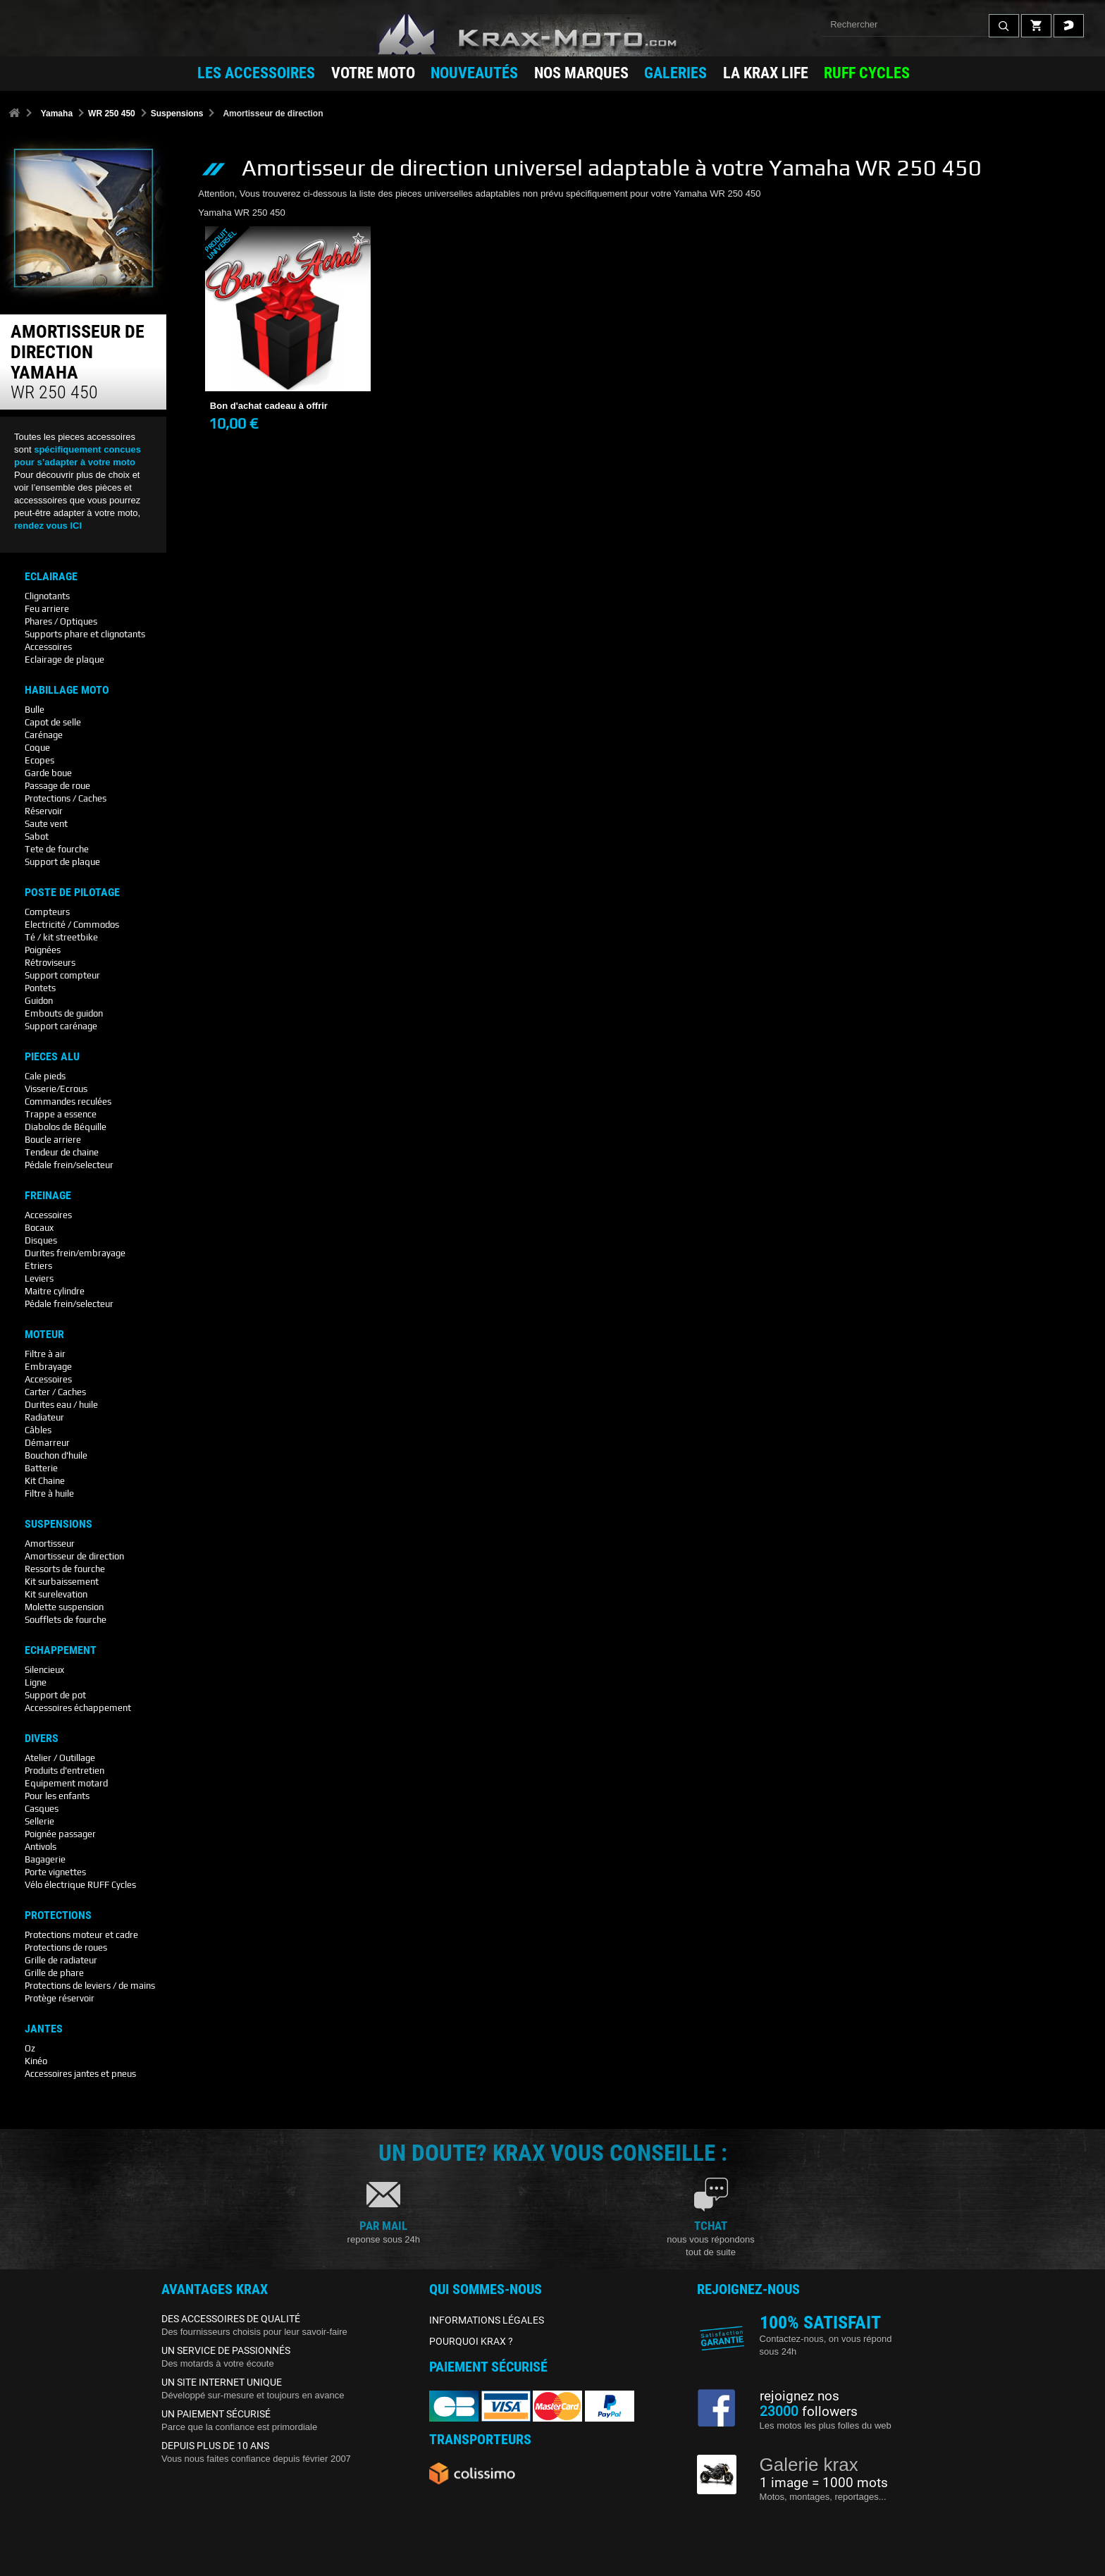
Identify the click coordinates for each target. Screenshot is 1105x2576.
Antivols (40, 1846)
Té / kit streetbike (61, 937)
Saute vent (46, 823)
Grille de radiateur (61, 1960)
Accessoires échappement (78, 1708)
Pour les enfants (57, 1796)
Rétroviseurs (50, 962)
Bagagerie (45, 1859)
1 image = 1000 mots (824, 2483)
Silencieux (44, 1669)
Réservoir (44, 811)
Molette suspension (64, 1607)
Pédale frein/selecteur (69, 1165)
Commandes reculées (68, 1101)
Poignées (43, 950)
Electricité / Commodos (72, 924)
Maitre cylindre (55, 1291)
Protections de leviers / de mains (90, 1985)
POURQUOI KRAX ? (471, 2341)
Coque (37, 747)
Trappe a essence (61, 1114)
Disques (41, 1240)
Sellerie (39, 1821)
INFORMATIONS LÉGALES (486, 2320)
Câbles (38, 1430)
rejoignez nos (799, 2396)
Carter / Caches (55, 1392)
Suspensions (177, 113)
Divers (41, 1738)
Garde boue (48, 773)
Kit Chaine (45, 1481)
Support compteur (62, 975)
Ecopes (39, 760)
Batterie (41, 1468)
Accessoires (48, 647)
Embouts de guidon (64, 1013)
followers (809, 2411)
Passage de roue (57, 785)
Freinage (48, 1195)
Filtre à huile (49, 1493)
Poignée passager (60, 1834)
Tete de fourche (57, 849)
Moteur (44, 1334)
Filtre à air (45, 1354)
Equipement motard (66, 1783)
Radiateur (44, 1417)
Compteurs (47, 912)
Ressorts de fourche (65, 1569)
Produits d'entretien (64, 1770)
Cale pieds (45, 1076)
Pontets (40, 988)
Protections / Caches (65, 798)
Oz (30, 2048)
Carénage (44, 735)
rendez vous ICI (48, 525)
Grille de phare (54, 1973)
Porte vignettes (55, 1872)
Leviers (39, 1278)
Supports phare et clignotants (85, 634)
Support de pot (55, 1695)
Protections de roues (66, 1947)
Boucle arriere (53, 1139)
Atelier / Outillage (60, 1758)
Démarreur (47, 1442)
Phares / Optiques (61, 621)
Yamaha (57, 113)
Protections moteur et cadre (81, 1935)
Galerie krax (809, 2464)
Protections (58, 1915)
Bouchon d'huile (56, 1455)
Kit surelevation (56, 1594)
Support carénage (61, 1026)
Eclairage (51, 576)
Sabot (37, 836)
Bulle (34, 709)
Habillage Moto (67, 690)
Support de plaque (62, 862)
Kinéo (36, 2061)
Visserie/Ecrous (56, 1089)
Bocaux (39, 1227)
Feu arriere (47, 608)
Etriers (38, 1266)
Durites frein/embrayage (75, 1253)
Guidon (39, 1000)
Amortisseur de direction (74, 1556)
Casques (41, 1808)
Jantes (44, 2029)
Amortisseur (50, 1543)
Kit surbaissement (62, 1581)
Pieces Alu (52, 1056)
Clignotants (47, 596)
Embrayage (48, 1366)
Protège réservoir (59, 1998)
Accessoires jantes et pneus (80, 2073)
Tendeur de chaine (62, 1152)
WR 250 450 (111, 113)
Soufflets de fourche (65, 1619)
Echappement (61, 1650)
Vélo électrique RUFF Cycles (80, 1884)
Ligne (36, 1682)
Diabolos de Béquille (65, 1127)
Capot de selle (53, 722)
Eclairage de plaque (64, 659)
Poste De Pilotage (72, 892)
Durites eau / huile (61, 1404)
